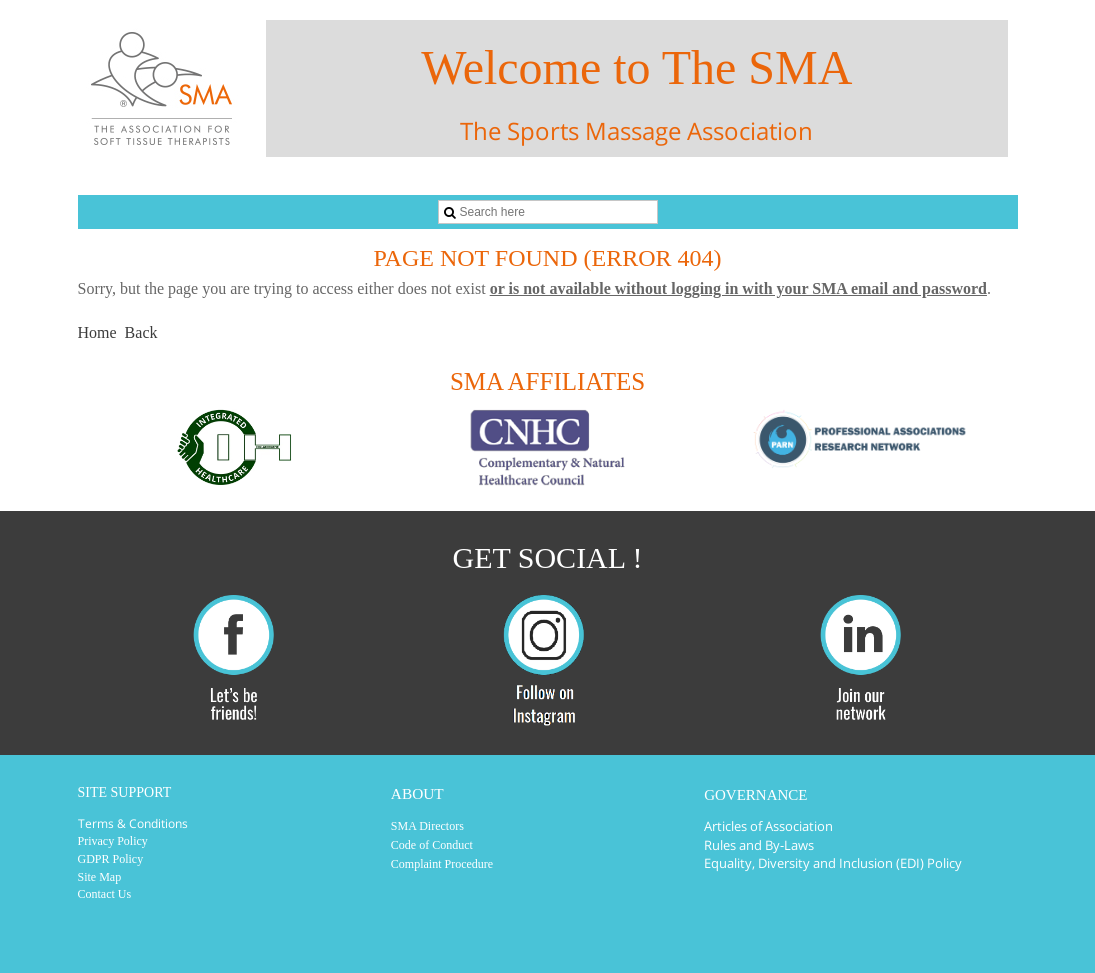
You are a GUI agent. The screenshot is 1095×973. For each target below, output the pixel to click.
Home (97, 332)
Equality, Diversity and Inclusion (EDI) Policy (833, 863)
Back (141, 332)
